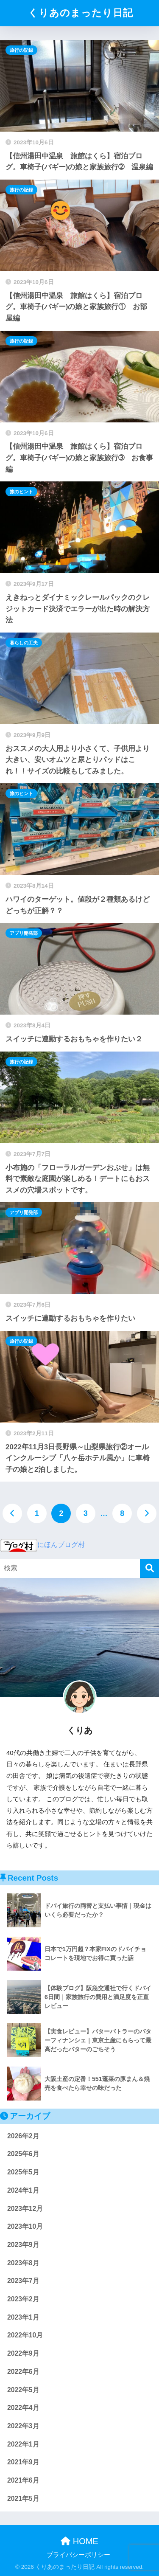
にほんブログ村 (42, 1544)
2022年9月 (23, 2353)
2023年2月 (23, 2299)
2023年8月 (23, 2263)
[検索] (149, 1568)
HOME (79, 2541)
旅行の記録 (21, 50)
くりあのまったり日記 (80, 13)
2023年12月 (25, 2208)
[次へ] (146, 1513)
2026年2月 (23, 2136)
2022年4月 (23, 2407)
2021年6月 (23, 2480)
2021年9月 (23, 2462)
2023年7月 (23, 2280)
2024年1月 (23, 2190)
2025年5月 (23, 2172)
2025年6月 (23, 2153)
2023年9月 (23, 2244)
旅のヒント (21, 491)
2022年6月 (23, 2371)
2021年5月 (23, 2498)
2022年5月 (23, 2389)
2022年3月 (23, 2426)
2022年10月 (25, 2335)
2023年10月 (25, 2226)
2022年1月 (23, 2444)
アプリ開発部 (24, 933)
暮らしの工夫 (24, 642)
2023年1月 (23, 2317)
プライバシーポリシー (78, 2554)
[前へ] (12, 1513)
